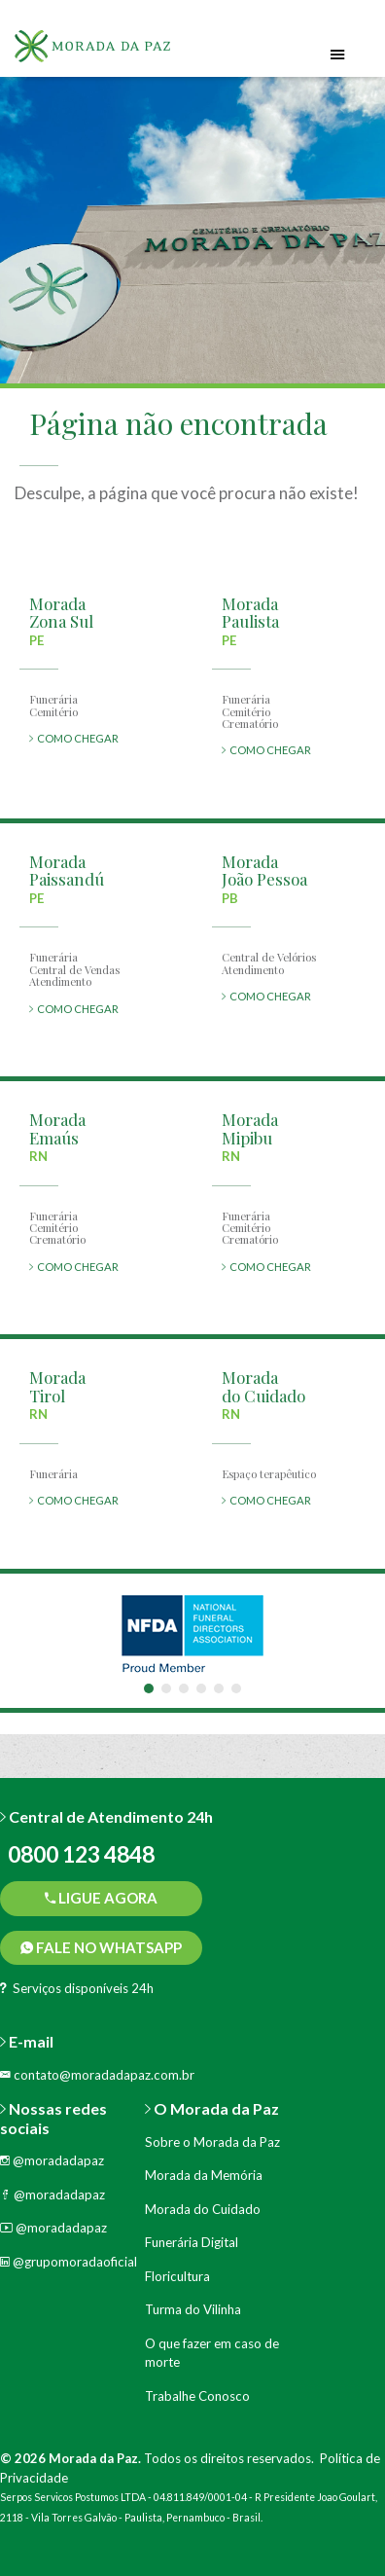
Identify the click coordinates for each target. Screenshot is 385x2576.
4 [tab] (201, 1688)
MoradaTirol (57, 1386)
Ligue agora (101, 1897)
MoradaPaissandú (66, 870)
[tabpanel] (192, 1633)
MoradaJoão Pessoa (264, 870)
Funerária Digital (191, 2242)
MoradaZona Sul (61, 613)
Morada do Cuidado (203, 2209)
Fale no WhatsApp (101, 1947)
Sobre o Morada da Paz (212, 2142)
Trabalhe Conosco (197, 2396)
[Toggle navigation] (338, 55)
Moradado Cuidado (263, 1386)
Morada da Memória (203, 2175)
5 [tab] (219, 1688)
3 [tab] (184, 1688)
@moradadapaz (52, 2160)
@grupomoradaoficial (68, 2261)
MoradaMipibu (250, 1128)
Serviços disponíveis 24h (77, 1988)
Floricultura (177, 2276)
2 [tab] (166, 1688)
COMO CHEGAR (74, 738)
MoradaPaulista (250, 613)
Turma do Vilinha (193, 2309)
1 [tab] (149, 1688)
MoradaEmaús (57, 1128)
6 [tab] (236, 1688)
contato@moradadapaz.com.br (97, 2075)
